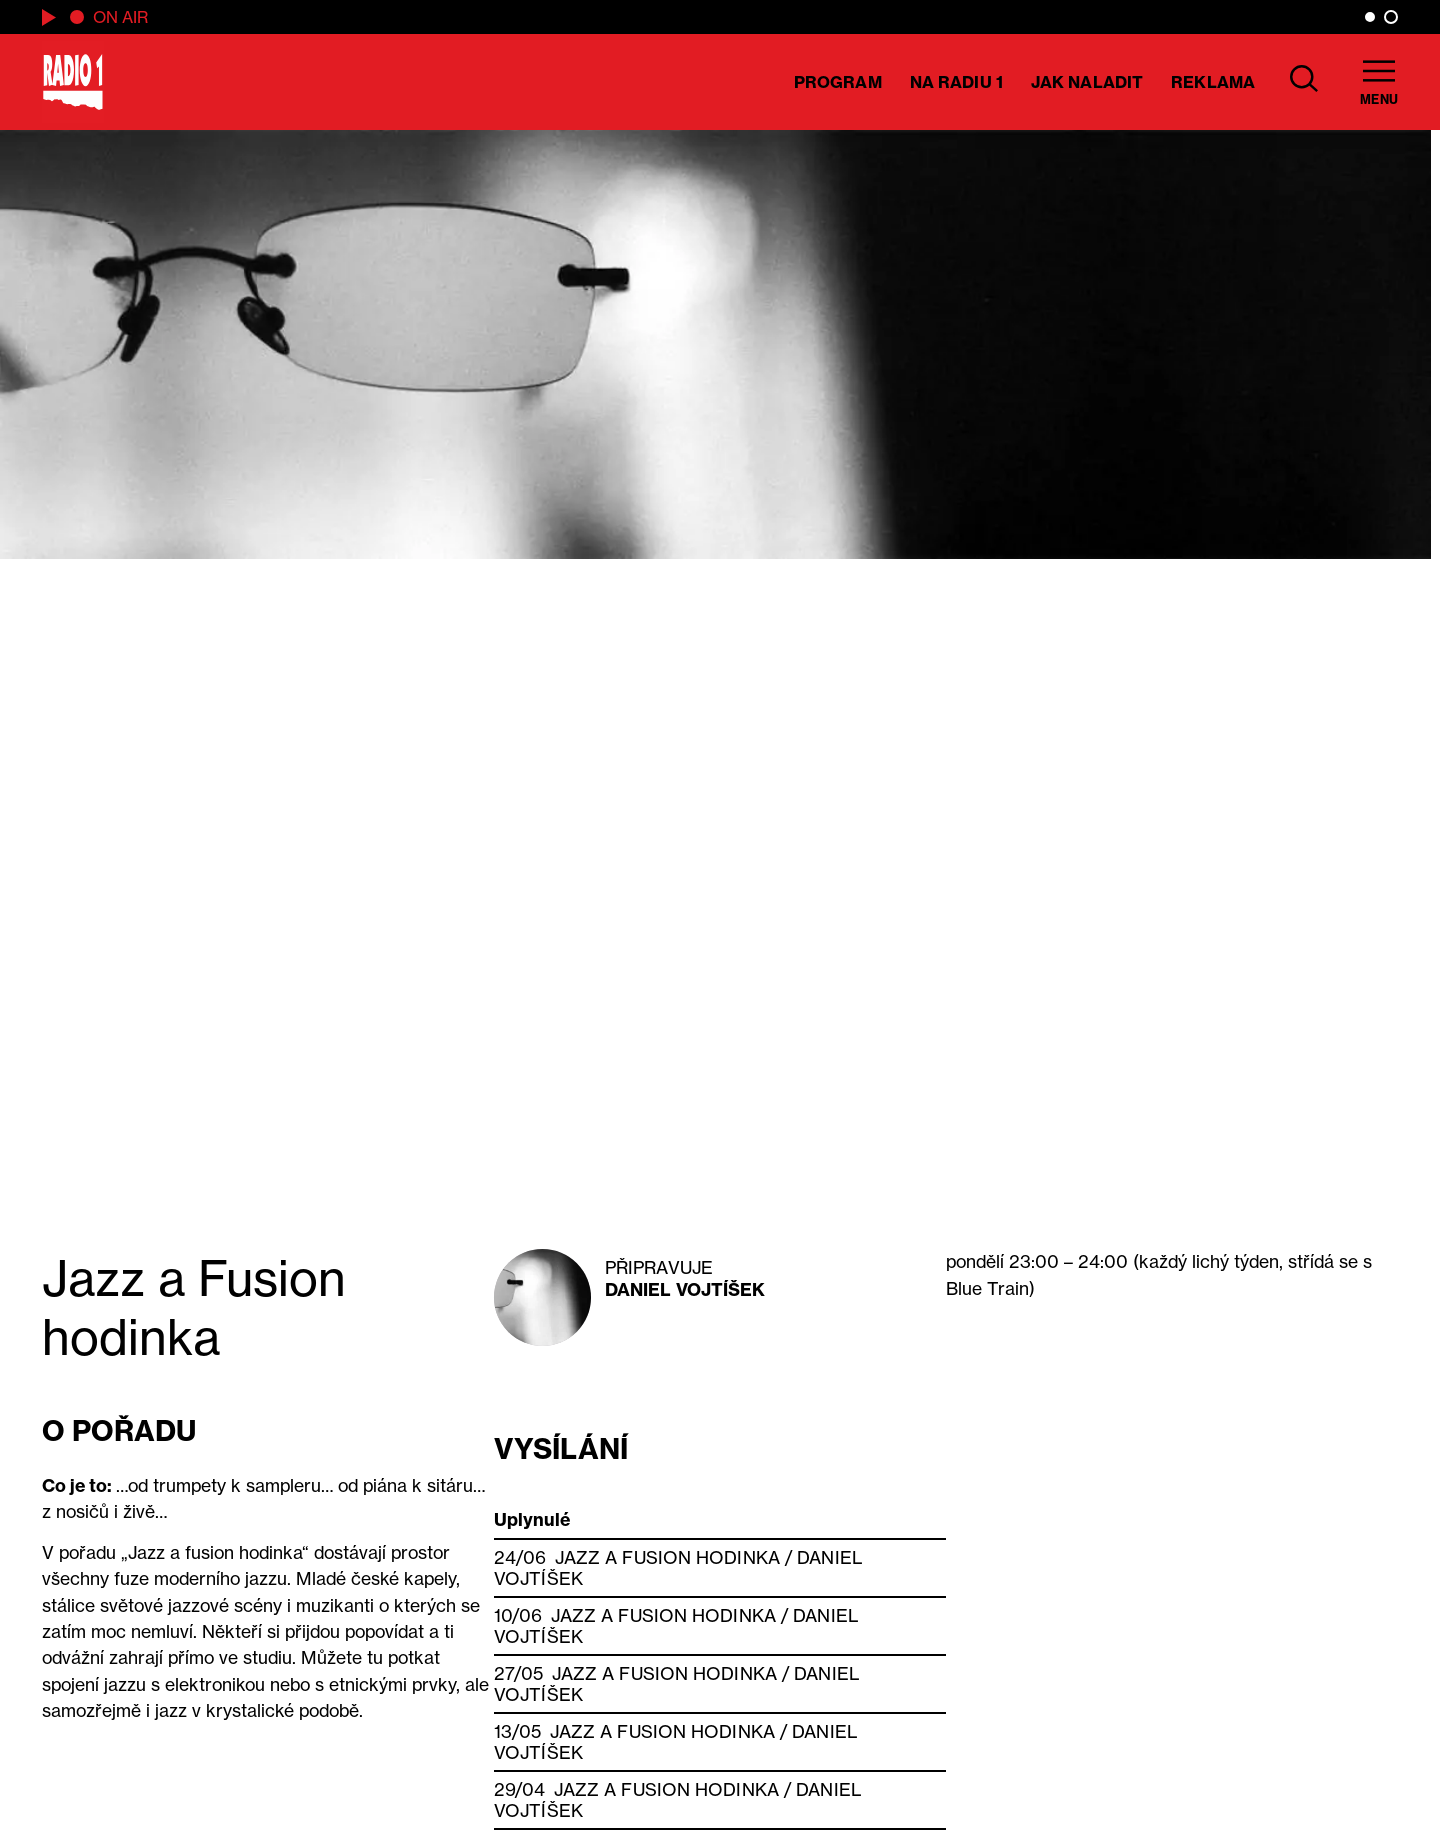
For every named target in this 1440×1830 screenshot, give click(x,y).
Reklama (1213, 82)
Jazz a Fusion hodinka (667, 1557)
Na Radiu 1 (956, 82)
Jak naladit (1087, 82)
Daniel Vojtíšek (685, 1289)
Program (838, 82)
